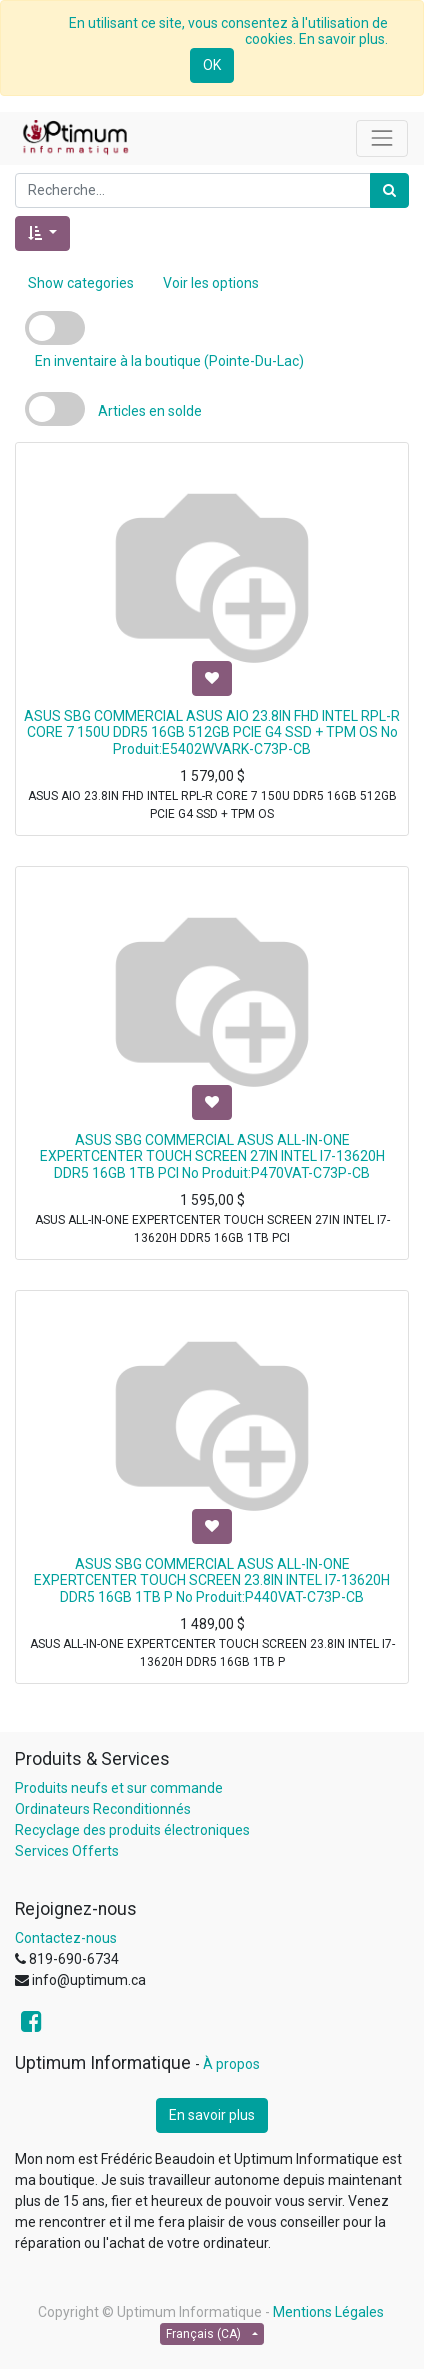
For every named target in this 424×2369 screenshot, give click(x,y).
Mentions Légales (328, 2312)
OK (212, 65)
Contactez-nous (66, 1938)
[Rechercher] (389, 190)
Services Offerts (67, 1851)
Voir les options (211, 283)
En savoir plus (212, 2115)
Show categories (81, 283)
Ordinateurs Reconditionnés (103, 1809)
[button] (42, 233)
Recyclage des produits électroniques (132, 1830)
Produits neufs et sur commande (119, 1788)
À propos (231, 2064)
